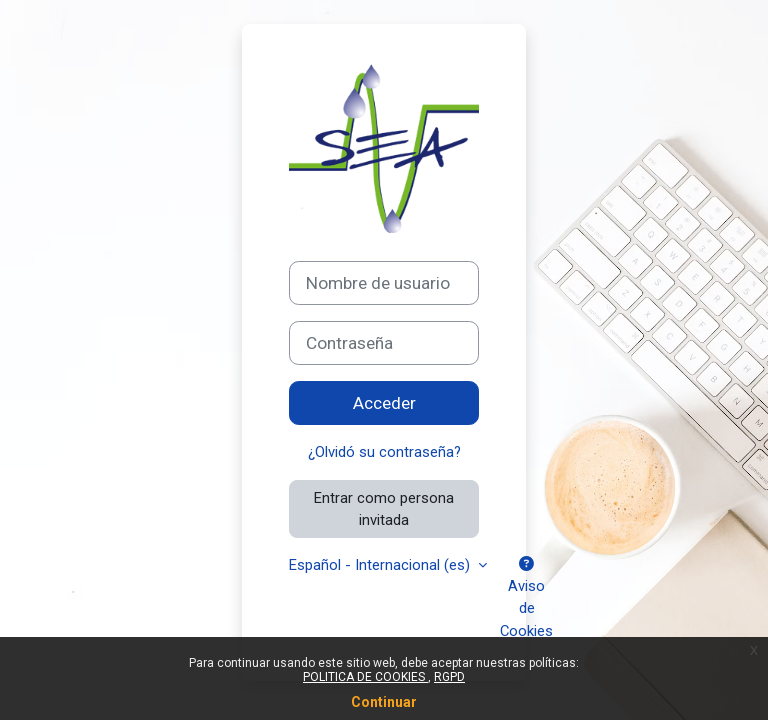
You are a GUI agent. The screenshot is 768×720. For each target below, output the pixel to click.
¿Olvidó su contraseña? (384, 452)
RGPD (449, 677)
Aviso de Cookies (526, 598)
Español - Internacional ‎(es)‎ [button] (381, 565)
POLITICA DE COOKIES (365, 677)
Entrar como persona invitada (384, 509)
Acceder (384, 403)
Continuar (384, 702)
